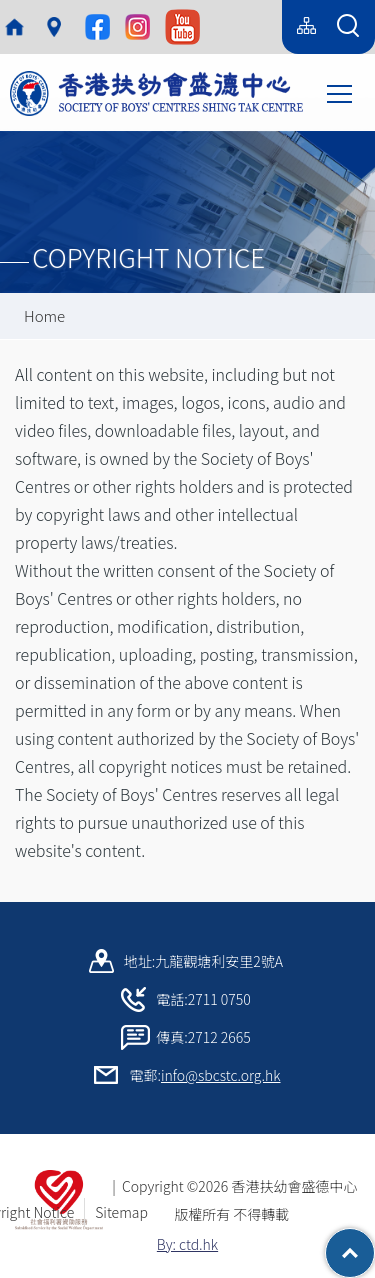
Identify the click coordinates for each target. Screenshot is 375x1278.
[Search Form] (348, 27)
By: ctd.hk (187, 1244)
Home (44, 315)
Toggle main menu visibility (341, 92)
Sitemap (121, 1212)
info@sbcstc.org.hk (221, 1075)
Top (374, 1243)
